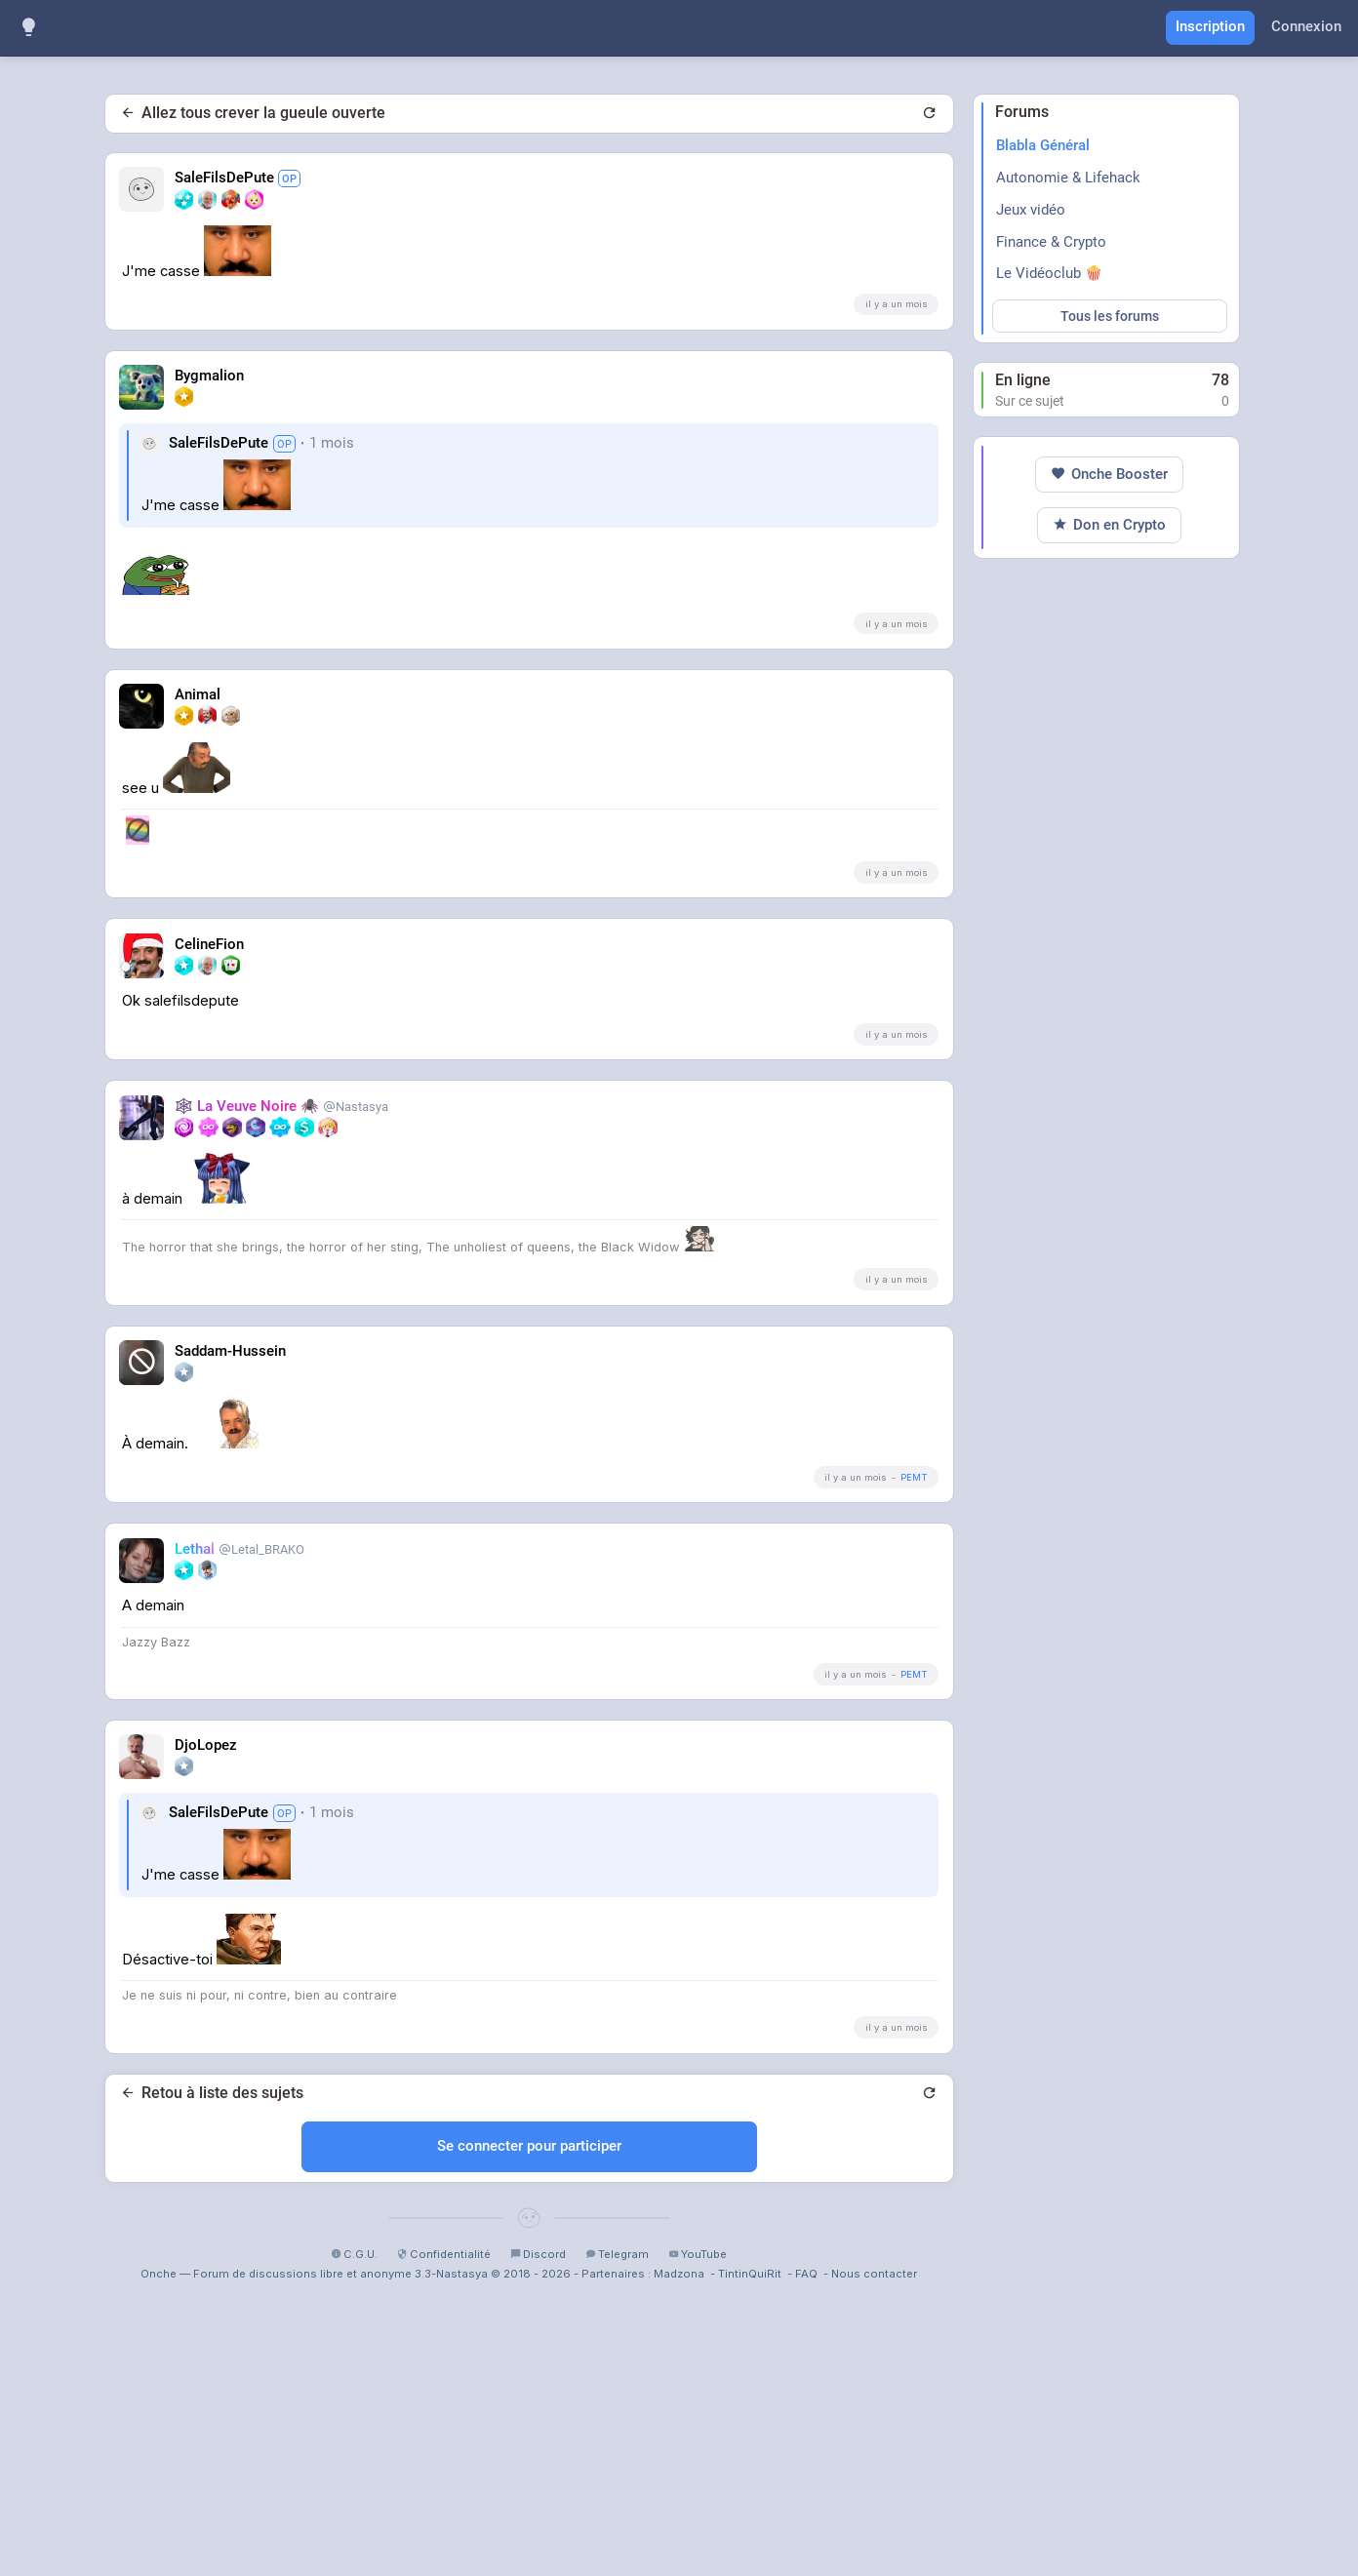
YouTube (697, 2527)
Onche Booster (1109, 1059)
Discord (538, 2527)
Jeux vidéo (1030, 209)
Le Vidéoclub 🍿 (1049, 273)
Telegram (617, 2527)
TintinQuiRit (749, 2547)
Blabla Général (1043, 145)
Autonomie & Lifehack (1068, 177)
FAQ (806, 2547)
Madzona (679, 2547)
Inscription (1210, 26)
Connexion (1306, 26)
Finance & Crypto (1051, 242)
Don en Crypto (1109, 1110)
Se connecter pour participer (529, 2419)
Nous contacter (874, 2547)
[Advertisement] (528, 486)
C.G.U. (354, 2527)
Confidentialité (444, 2527)
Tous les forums (1109, 316)
